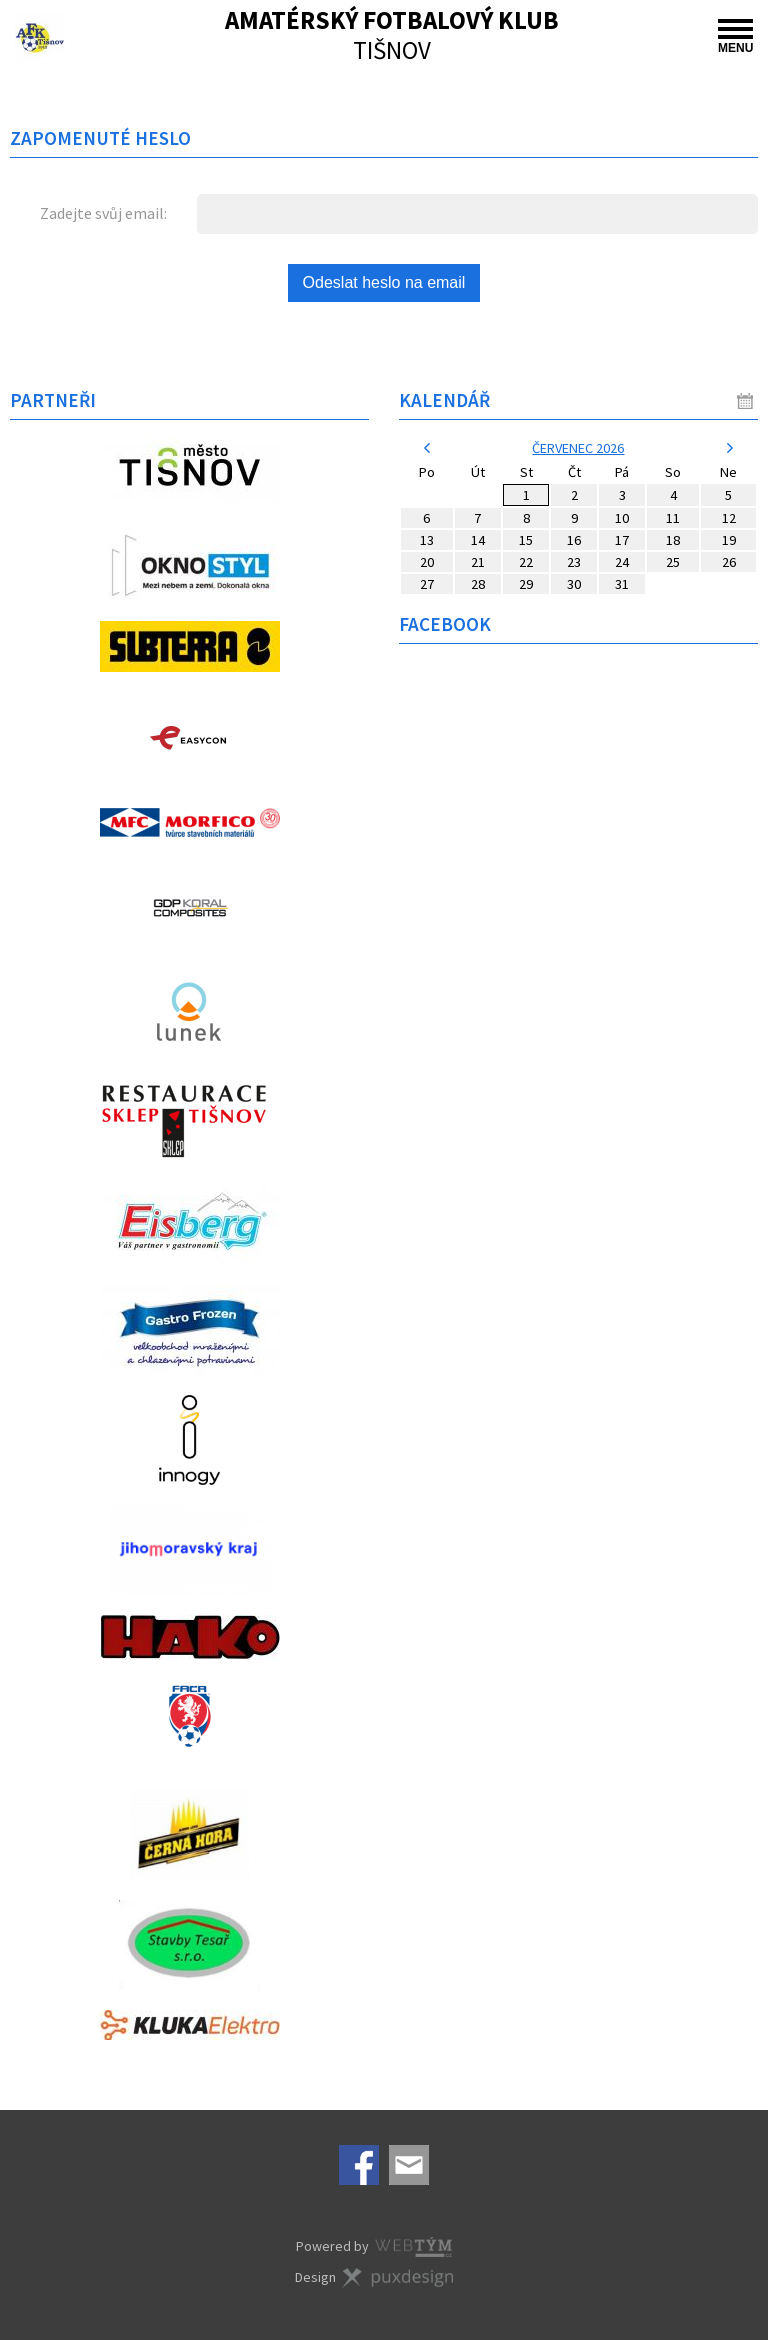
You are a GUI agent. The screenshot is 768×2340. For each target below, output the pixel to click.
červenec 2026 (578, 448)
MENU (735, 37)
